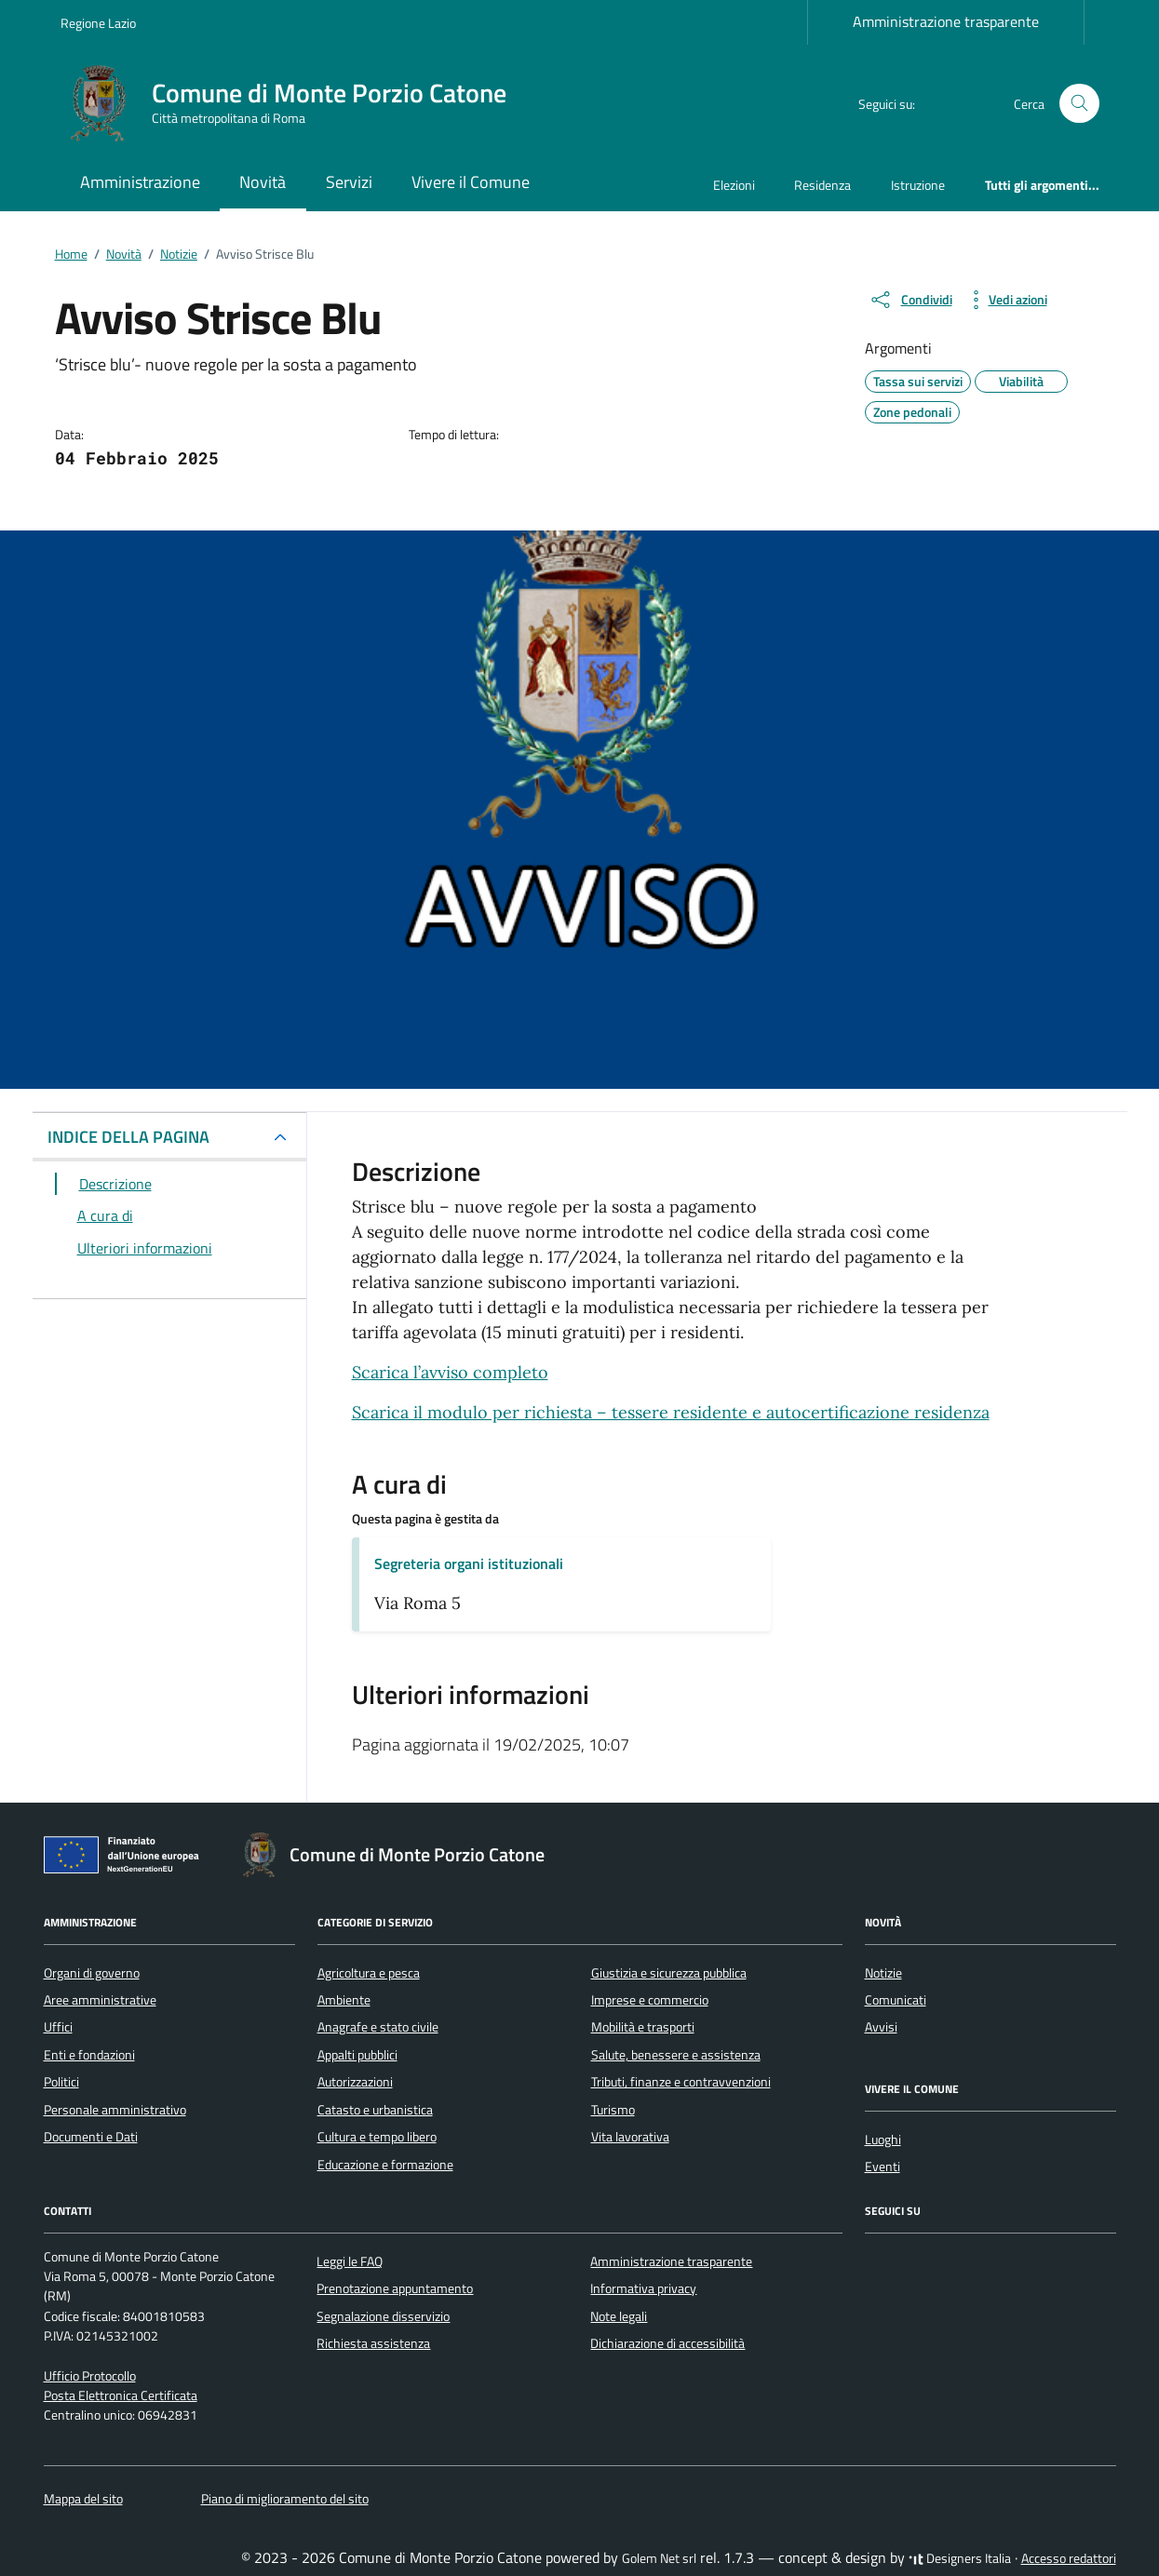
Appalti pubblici (357, 2055)
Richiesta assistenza (373, 2343)
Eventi (882, 2166)
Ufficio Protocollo (90, 2376)
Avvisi (881, 2027)
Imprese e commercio (649, 2000)
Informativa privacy (643, 2288)
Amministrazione (140, 182)
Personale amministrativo (115, 2110)
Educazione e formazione (385, 2164)
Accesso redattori (1068, 2558)
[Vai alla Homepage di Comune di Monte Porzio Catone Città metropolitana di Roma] (295, 103)
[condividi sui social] (910, 300)
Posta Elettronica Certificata (120, 2395)
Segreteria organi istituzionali (468, 1563)
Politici (61, 2082)
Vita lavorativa (630, 2137)
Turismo (613, 2110)
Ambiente (344, 2000)
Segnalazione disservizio (383, 2316)
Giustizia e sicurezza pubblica (669, 1973)
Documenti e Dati (91, 2137)
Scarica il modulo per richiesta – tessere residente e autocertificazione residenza (671, 1412)
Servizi (349, 182)
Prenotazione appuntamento (395, 2288)
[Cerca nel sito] (1079, 104)
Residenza (822, 185)
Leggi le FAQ (350, 2261)
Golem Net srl (659, 2558)
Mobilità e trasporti (642, 2027)
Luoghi (883, 2139)
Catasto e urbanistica (375, 2110)
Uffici (58, 2027)
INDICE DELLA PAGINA (128, 1136)
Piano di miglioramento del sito (285, 2499)
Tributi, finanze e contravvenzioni (681, 2082)
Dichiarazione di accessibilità (667, 2343)
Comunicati (895, 2000)
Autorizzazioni (355, 2082)
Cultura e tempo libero (377, 2137)
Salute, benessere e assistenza (676, 2055)
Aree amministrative (100, 2000)
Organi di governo (92, 1973)
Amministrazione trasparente (946, 21)
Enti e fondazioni (89, 2055)
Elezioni (734, 185)
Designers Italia (960, 2558)
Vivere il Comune (470, 182)
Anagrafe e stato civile (377, 2027)
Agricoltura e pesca (368, 1973)
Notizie (883, 1973)
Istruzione (918, 185)
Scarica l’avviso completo (450, 1372)
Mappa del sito (83, 2499)
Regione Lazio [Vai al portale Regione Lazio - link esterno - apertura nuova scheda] (98, 23)
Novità (262, 182)
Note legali (618, 2316)
